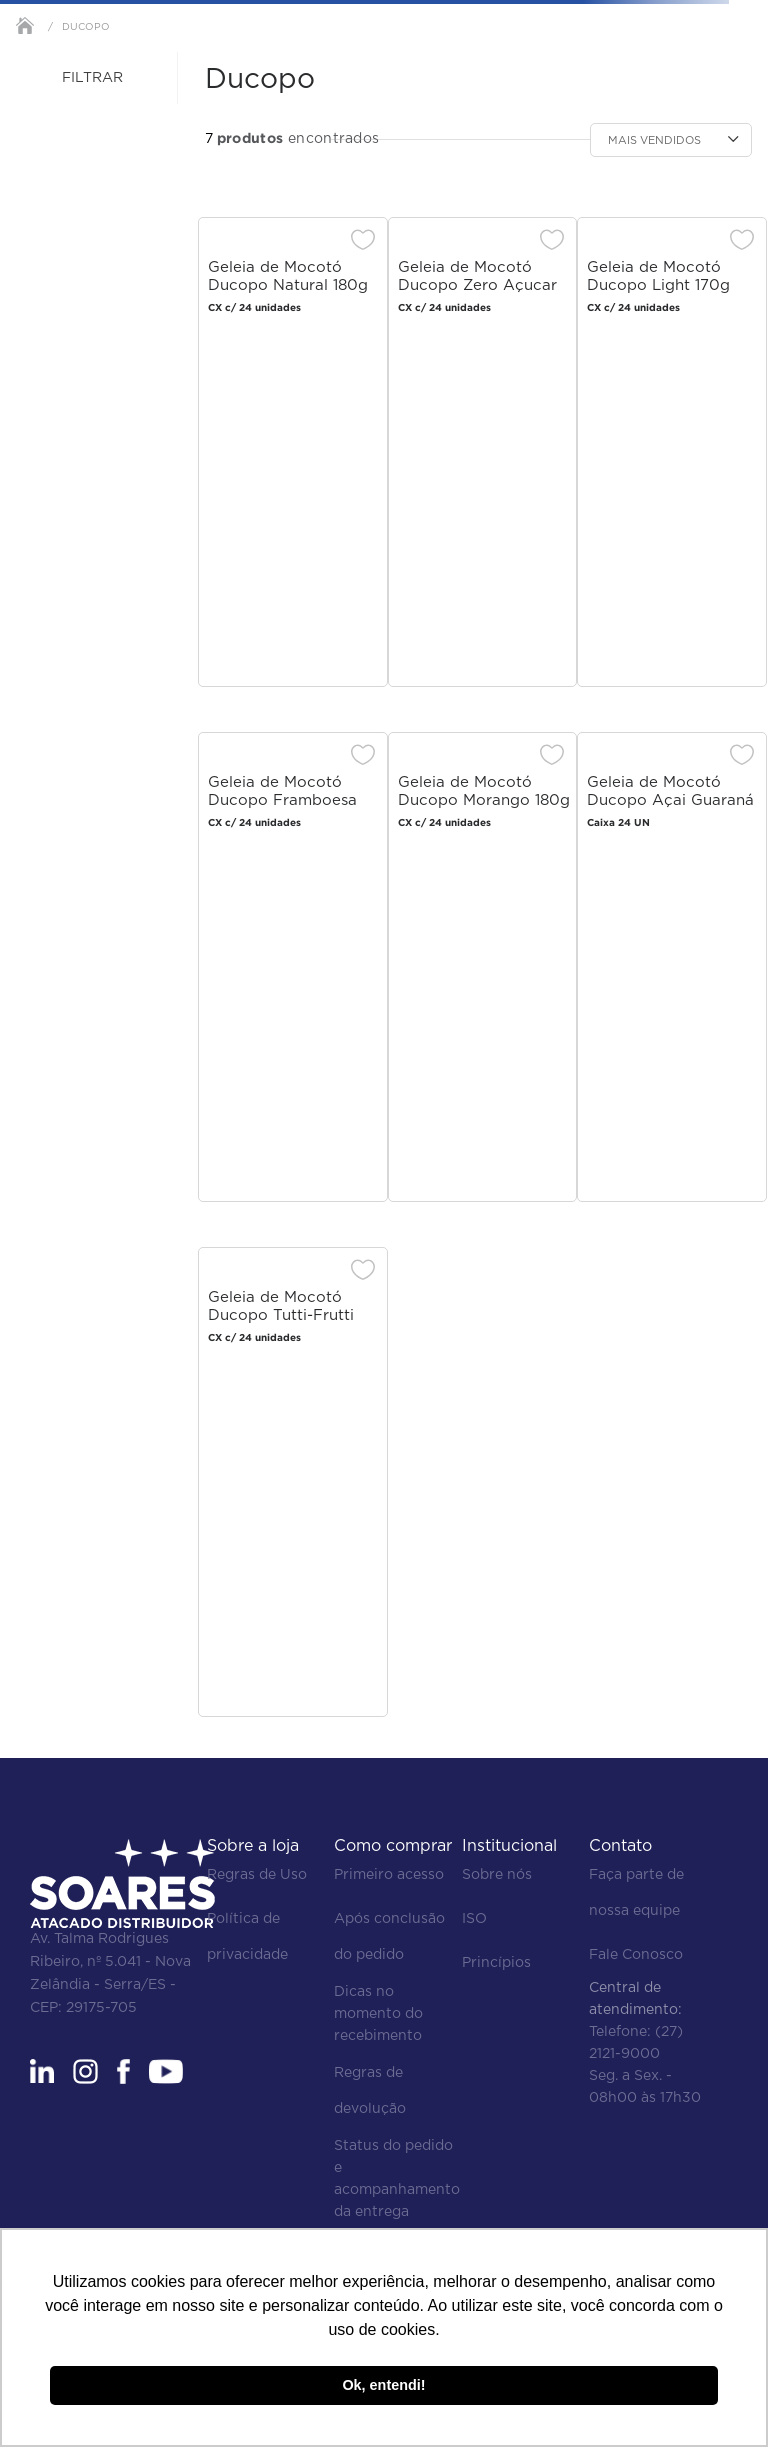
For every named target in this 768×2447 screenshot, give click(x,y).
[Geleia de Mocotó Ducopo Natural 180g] (293, 457)
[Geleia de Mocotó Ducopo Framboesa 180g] (293, 972)
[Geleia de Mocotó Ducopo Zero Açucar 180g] (483, 457)
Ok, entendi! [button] (383, 2385)
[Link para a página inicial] (25, 25)
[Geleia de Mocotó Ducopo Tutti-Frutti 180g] (293, 1487)
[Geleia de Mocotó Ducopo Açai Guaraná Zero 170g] (672, 972)
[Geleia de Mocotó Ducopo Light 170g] (672, 457)
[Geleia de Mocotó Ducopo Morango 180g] (483, 972)
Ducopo (86, 27)
